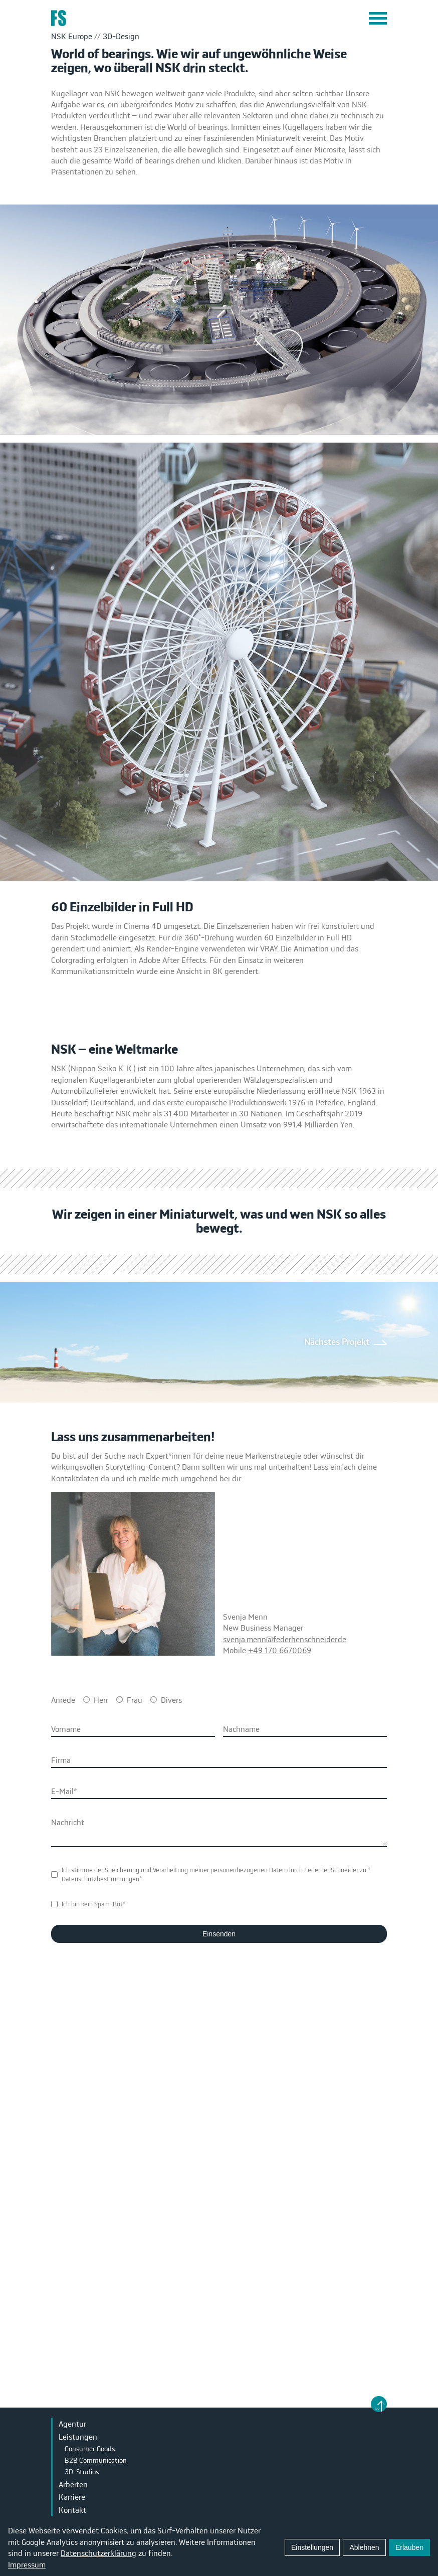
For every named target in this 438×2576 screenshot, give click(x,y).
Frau (134, 1700)
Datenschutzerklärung (98, 2553)
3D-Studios (82, 2471)
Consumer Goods (90, 2448)
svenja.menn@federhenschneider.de (284, 1639)
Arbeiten (73, 2484)
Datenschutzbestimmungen (100, 1879)
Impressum (27, 2564)
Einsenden (219, 1934)
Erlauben (409, 2547)
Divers (171, 1700)
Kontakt (72, 2510)
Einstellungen (312, 2547)
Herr (101, 1700)
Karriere (72, 2497)
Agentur (72, 2424)
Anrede (63, 1700)
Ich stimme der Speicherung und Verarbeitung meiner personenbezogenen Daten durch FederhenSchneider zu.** (216, 1874)
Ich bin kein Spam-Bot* (93, 1904)
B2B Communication (96, 2460)
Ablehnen (364, 2547)
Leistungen (78, 2437)
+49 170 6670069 (279, 1650)
